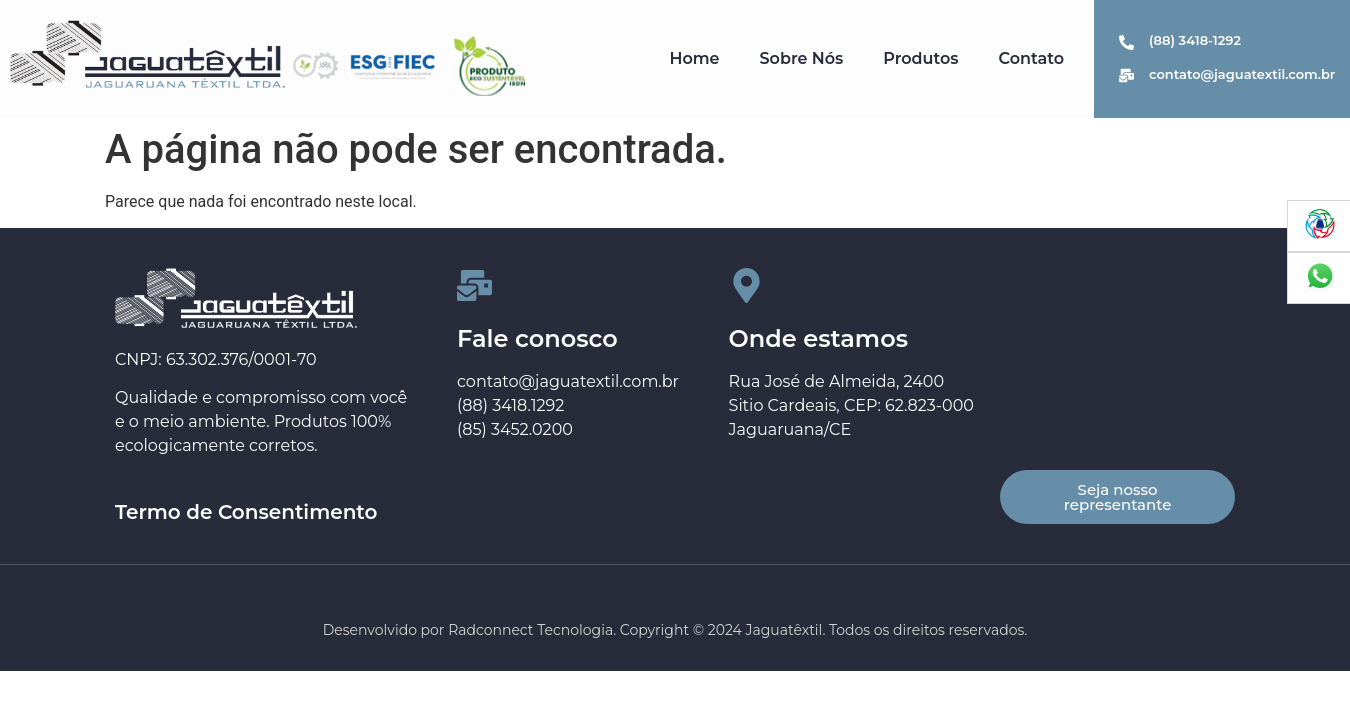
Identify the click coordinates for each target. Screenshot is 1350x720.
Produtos (920, 58)
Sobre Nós (802, 58)
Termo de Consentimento (246, 512)
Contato (1031, 58)
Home (694, 58)
